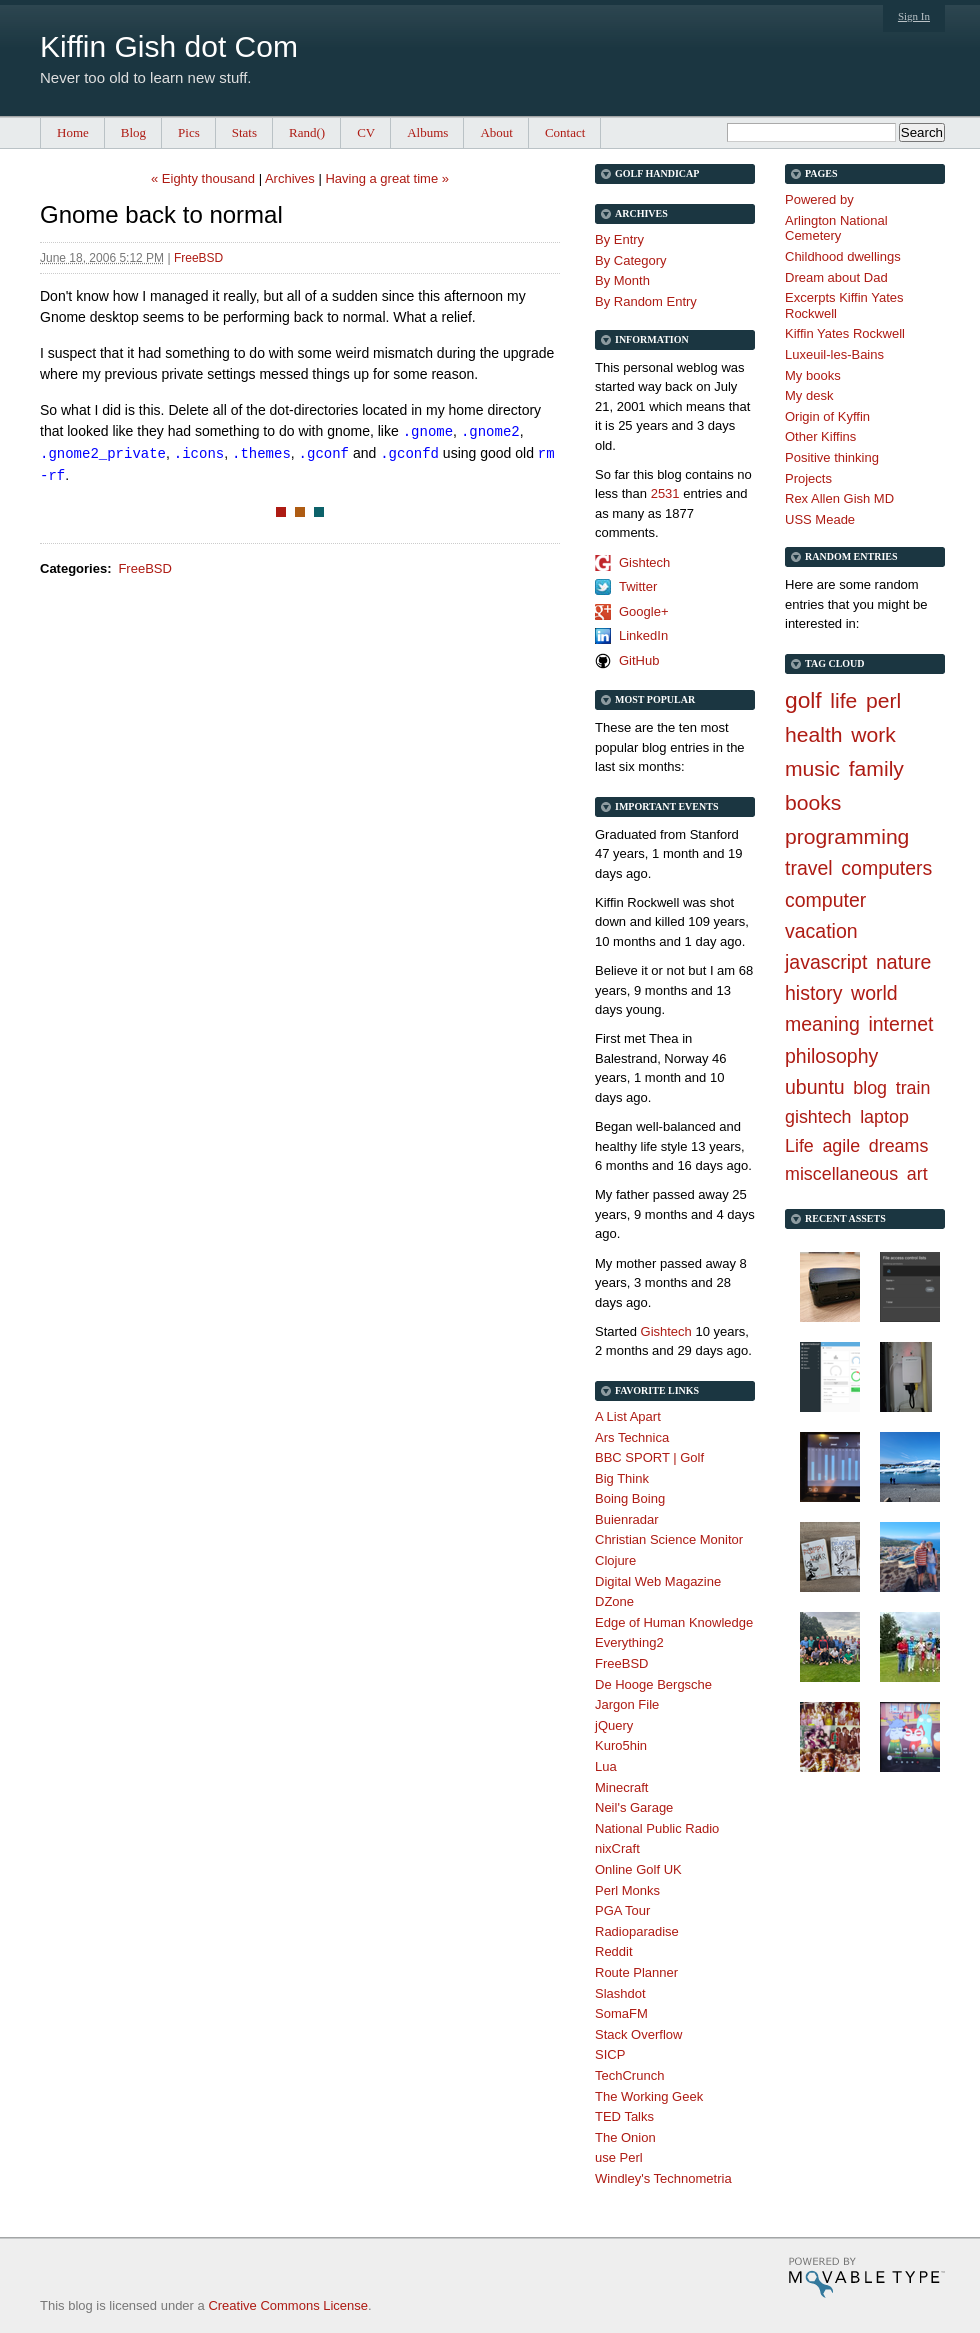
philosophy (831, 1056)
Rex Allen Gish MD (839, 498)
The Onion (625, 2137)
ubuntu (815, 1087)
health (814, 734)
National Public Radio (657, 1828)
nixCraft (617, 1848)
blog (870, 1088)
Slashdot (620, 1993)
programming (847, 836)
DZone (614, 1601)
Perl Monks (627, 1890)
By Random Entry (646, 301)
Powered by (819, 199)
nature (903, 962)
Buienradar (627, 1519)
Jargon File (627, 1704)
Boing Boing (630, 1498)
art (917, 1174)
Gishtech (644, 562)
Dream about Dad (836, 277)
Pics (189, 132)
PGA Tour (622, 1910)
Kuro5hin (621, 1745)
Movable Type (866, 2277)
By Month (622, 280)
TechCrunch (629, 2075)
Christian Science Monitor (669, 1539)
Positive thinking (832, 457)
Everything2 (629, 1642)
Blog (133, 132)
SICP (610, 2054)
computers (886, 868)
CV (366, 132)
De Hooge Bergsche (653, 1684)
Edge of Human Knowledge (674, 1622)
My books (813, 375)
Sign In (914, 16)
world (874, 993)
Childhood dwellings (843, 256)
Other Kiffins (820, 436)
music (812, 768)
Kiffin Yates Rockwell (845, 333)
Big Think (622, 1478)
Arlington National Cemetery (836, 228)
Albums (427, 132)
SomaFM (621, 2013)
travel (809, 868)
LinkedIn (643, 635)
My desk (809, 395)
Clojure (615, 1560)
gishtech (818, 1117)
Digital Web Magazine (658, 1581)
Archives (290, 178)
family (876, 768)
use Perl (619, 2157)
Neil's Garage (634, 1807)
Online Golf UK (638, 1869)
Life (799, 1146)
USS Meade (820, 519)
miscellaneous (841, 1174)
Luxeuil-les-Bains (834, 354)
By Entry (619, 239)
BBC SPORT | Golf (649, 1457)
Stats (244, 132)
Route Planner (636, 1972)
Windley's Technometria (663, 2178)
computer (825, 900)
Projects (808, 478)
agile (841, 1146)
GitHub (639, 660)
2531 (665, 493)
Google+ (644, 611)
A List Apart (628, 1416)
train (913, 1088)
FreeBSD (198, 258)
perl (883, 700)
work (873, 734)
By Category (631, 260)
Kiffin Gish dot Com (169, 46)
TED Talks (624, 2116)
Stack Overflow (638, 2034)
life (843, 700)
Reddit (614, 1951)
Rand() (307, 132)
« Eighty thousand (203, 178)
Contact (565, 132)
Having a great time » (387, 178)
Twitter (638, 586)
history (813, 993)
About (496, 132)
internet (900, 1024)
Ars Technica (632, 1437)
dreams (899, 1146)
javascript (826, 962)
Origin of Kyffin (827, 416)
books (813, 802)
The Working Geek (649, 2096)
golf (803, 700)
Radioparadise (637, 1931)
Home (73, 132)
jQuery (614, 1725)
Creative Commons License (288, 2305)
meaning (822, 1024)
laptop (884, 1117)
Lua (606, 1766)
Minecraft (621, 1787)
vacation (821, 931)
